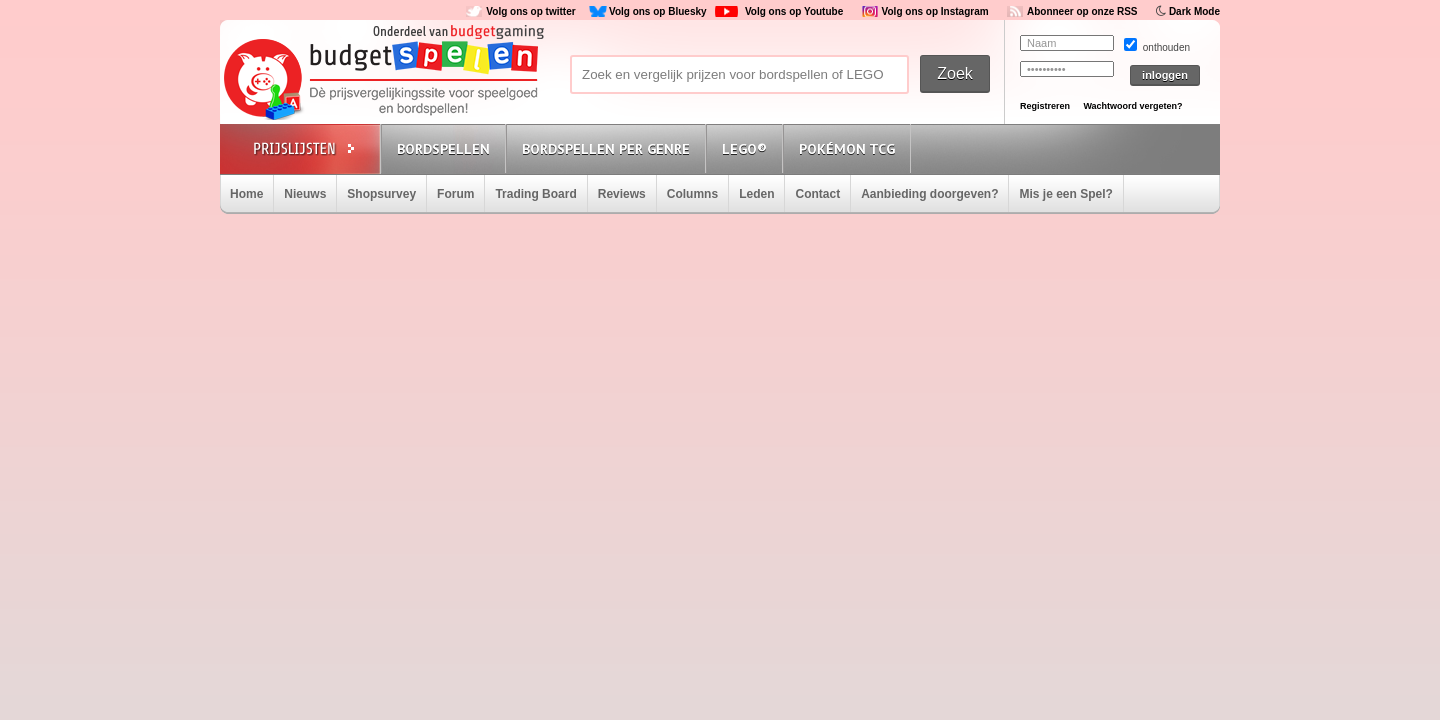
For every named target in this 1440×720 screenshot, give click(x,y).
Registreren (1045, 106)
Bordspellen (443, 149)
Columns (692, 194)
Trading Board (535, 194)
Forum (455, 194)
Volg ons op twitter (530, 11)
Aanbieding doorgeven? (929, 194)
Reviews (622, 194)
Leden (756, 194)
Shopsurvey (381, 194)
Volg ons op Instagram (935, 11)
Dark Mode (1194, 11)
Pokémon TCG (847, 149)
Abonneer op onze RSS (1082, 11)
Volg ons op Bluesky (658, 11)
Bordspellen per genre (606, 149)
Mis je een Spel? (1065, 194)
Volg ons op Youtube (794, 11)
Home (246, 194)
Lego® (744, 149)
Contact (817, 194)
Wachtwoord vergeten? (1132, 106)
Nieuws (305, 194)
